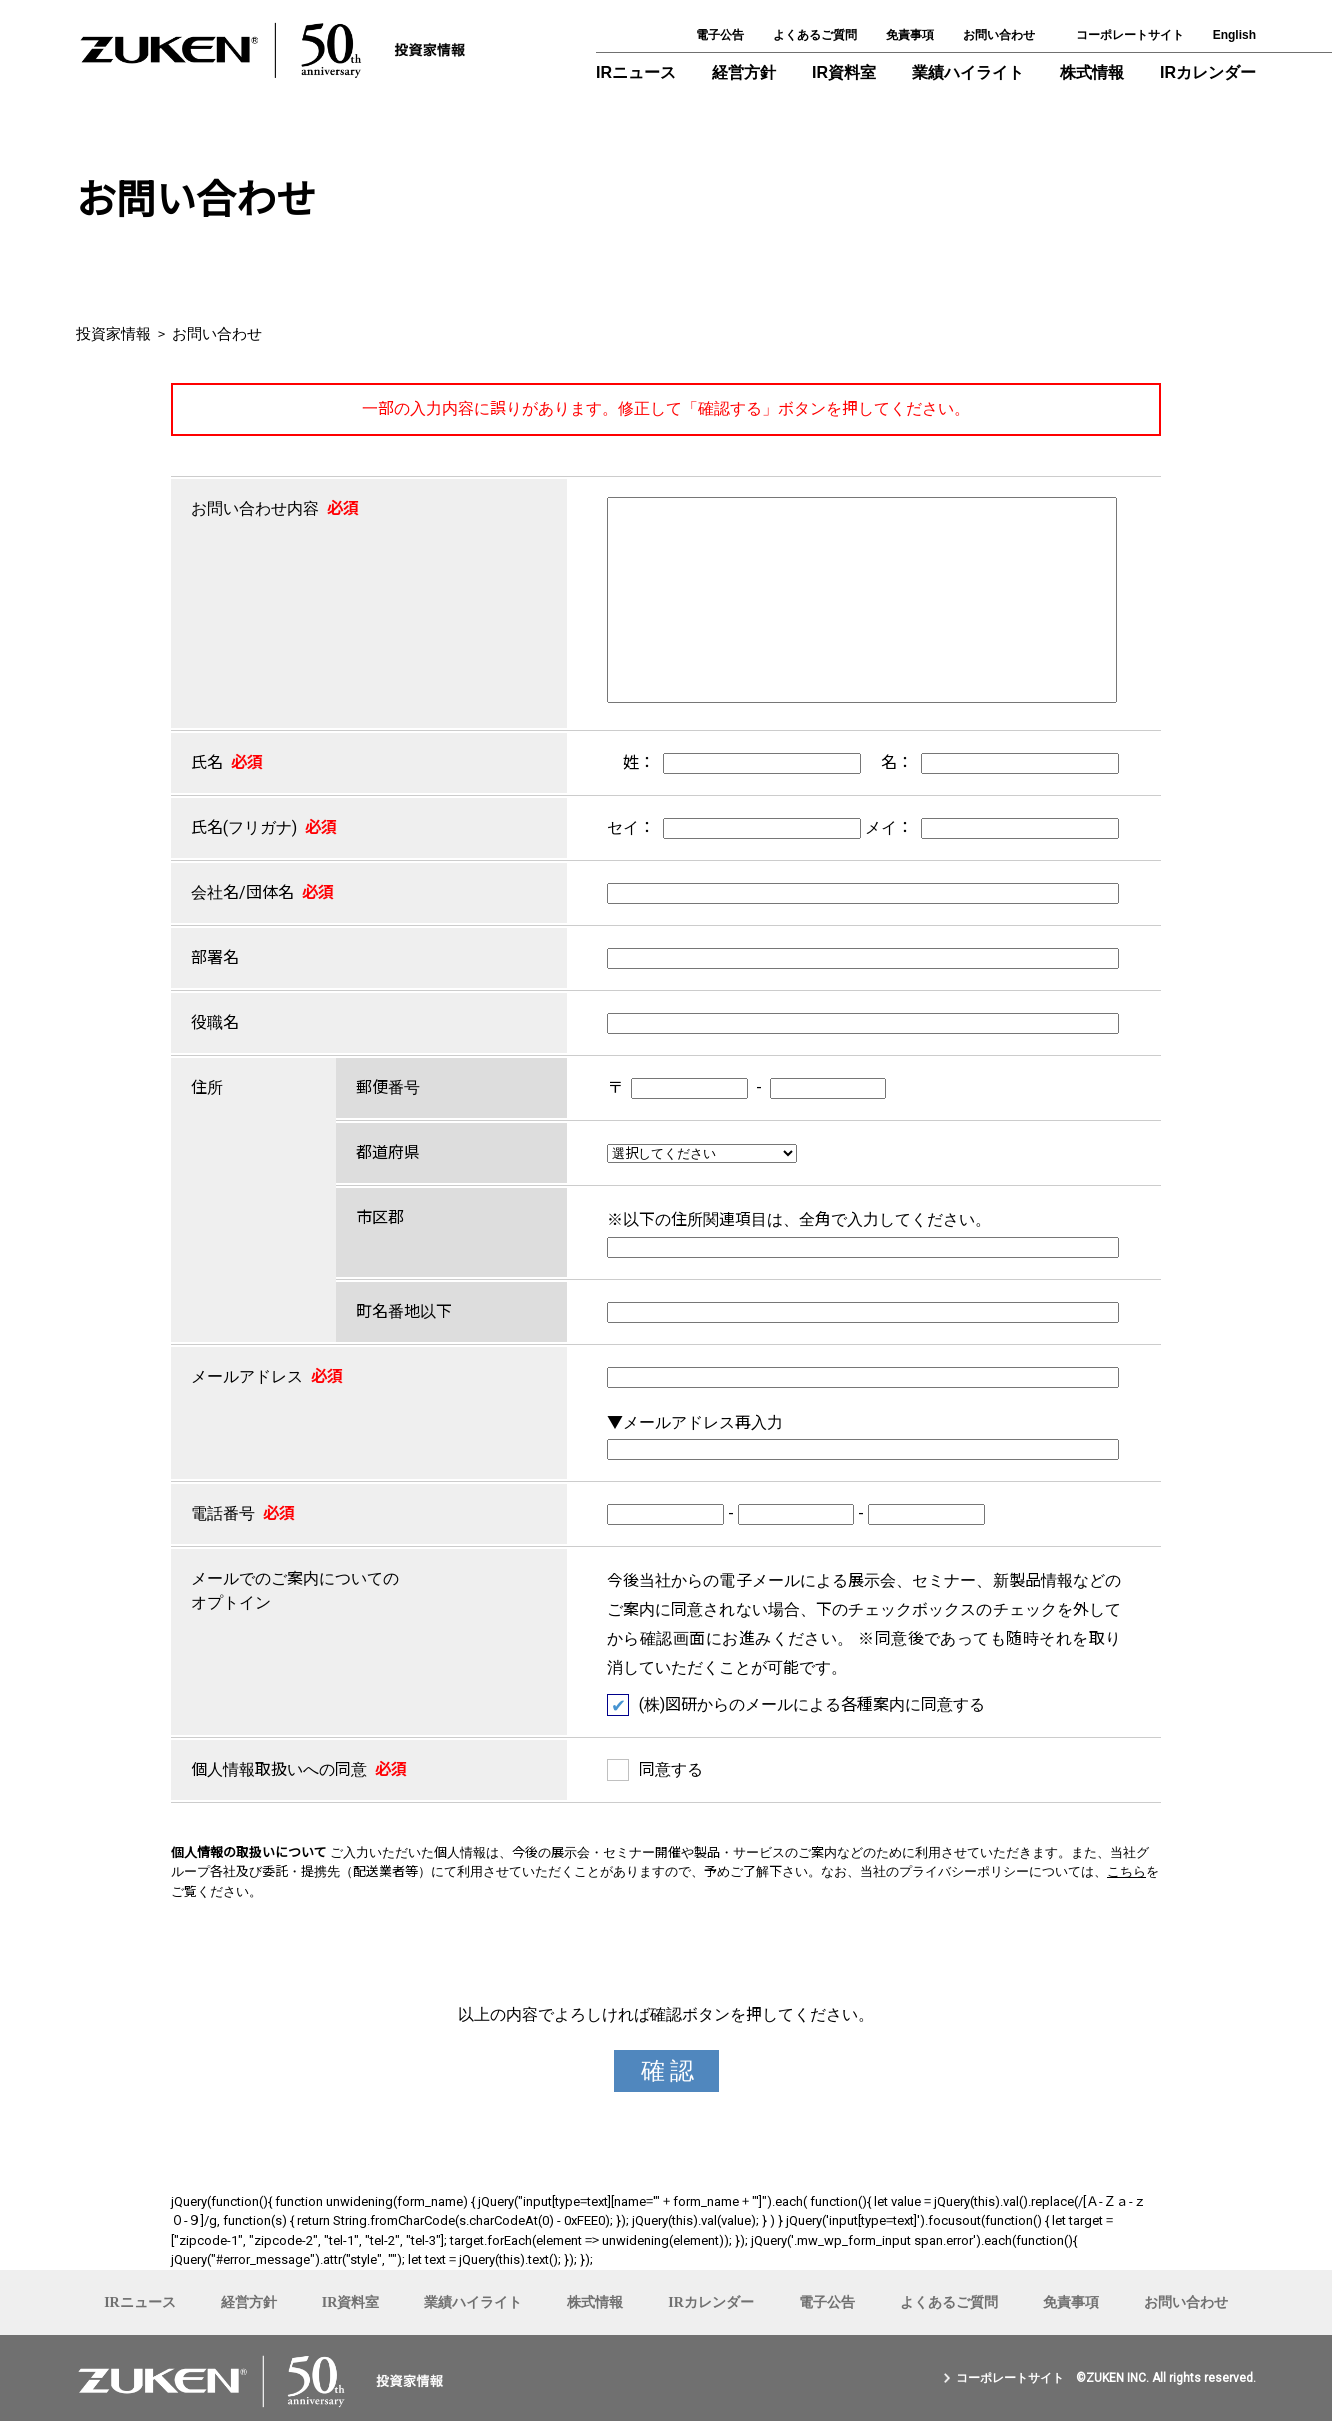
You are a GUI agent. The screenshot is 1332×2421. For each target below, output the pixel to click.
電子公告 (720, 35)
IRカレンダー (1208, 72)
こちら (1126, 1871)
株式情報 (1092, 72)
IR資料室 (844, 72)
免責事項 (910, 35)
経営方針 (744, 72)
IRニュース (636, 72)
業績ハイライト (968, 72)
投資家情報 (113, 334)
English (1234, 35)
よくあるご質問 (815, 35)
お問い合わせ (999, 35)
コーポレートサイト (1130, 35)
